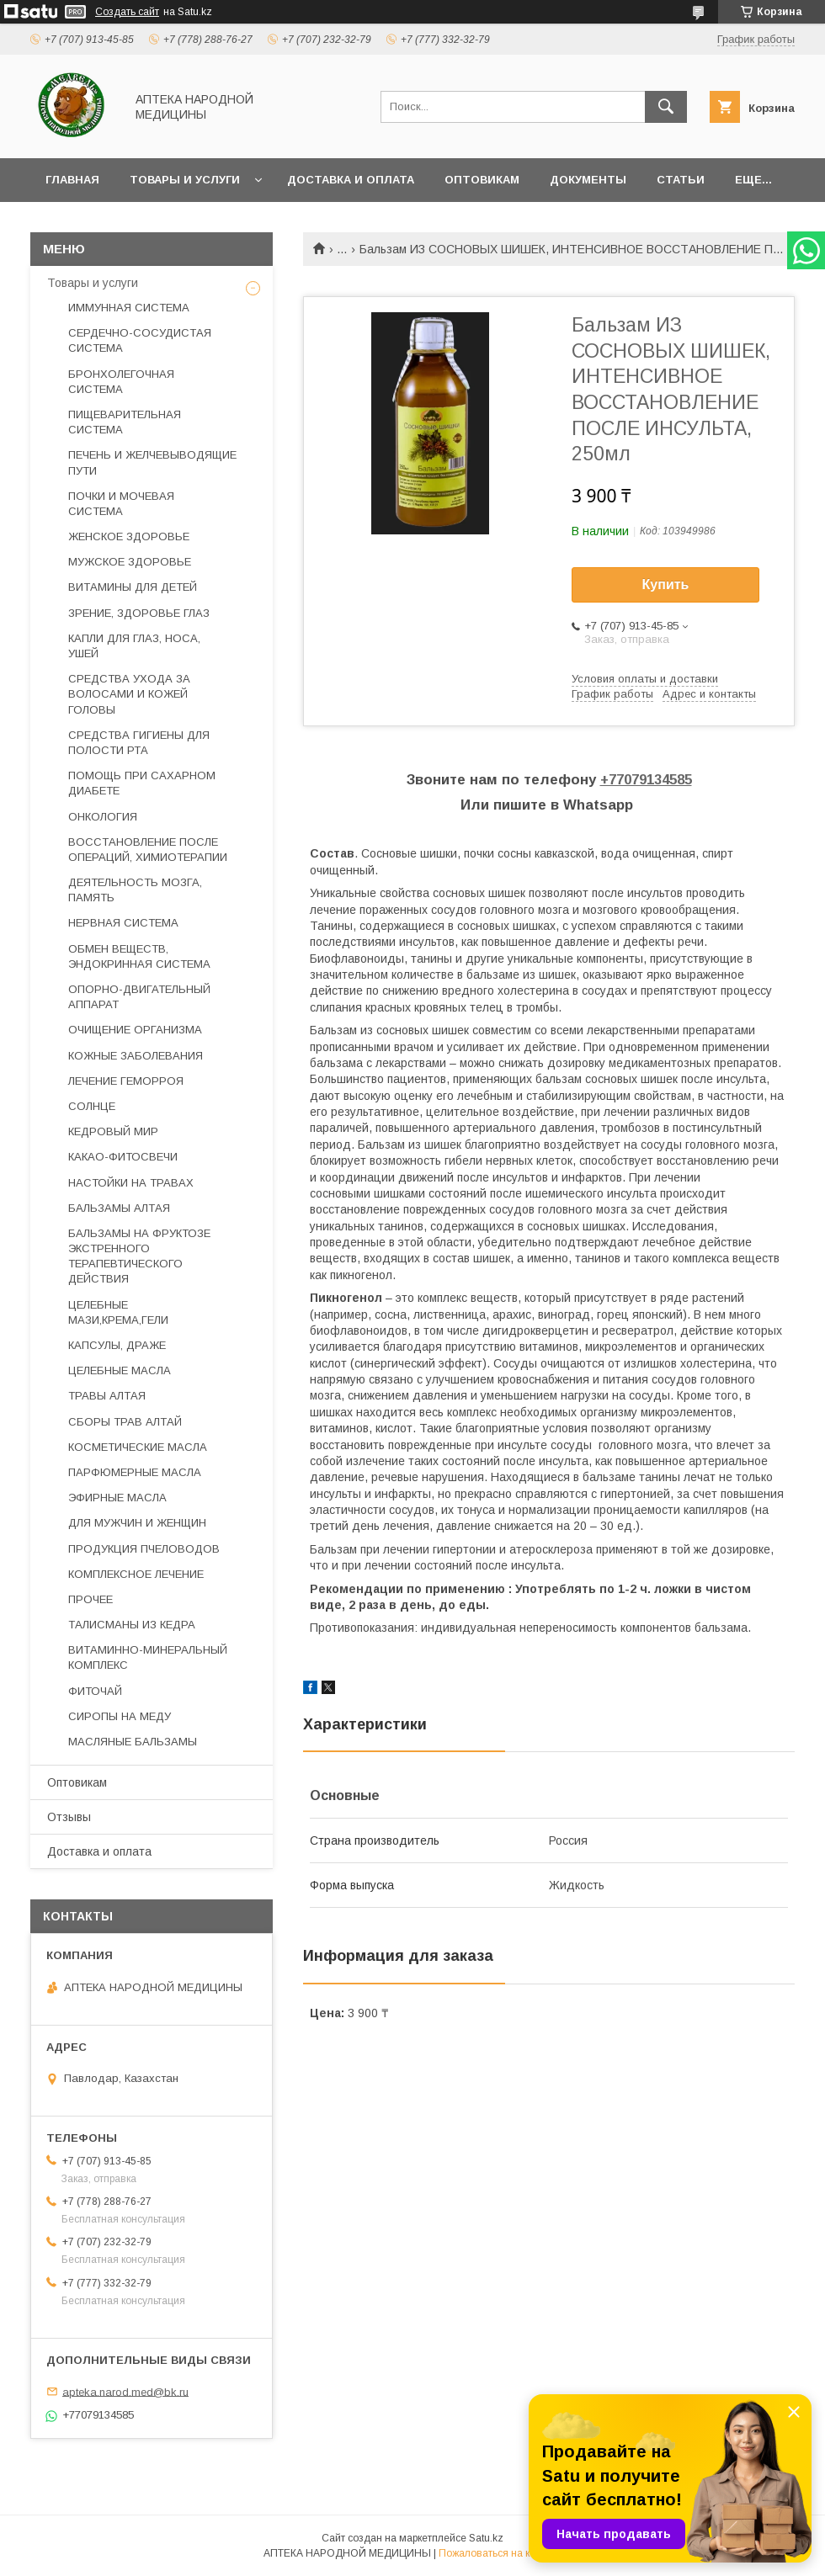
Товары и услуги (185, 179)
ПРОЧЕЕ (90, 1599)
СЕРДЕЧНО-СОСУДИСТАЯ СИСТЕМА (139, 340)
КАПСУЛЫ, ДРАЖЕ (117, 1345)
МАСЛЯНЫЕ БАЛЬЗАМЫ (132, 1741)
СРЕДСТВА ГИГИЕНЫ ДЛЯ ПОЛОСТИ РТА (139, 743)
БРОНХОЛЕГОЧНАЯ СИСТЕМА (121, 382)
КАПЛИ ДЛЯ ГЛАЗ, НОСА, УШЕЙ (134, 646)
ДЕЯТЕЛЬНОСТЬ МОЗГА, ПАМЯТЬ (135, 890)
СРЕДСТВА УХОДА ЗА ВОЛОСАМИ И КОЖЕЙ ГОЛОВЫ (129, 693)
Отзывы (69, 1817)
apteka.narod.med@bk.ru (125, 2391)
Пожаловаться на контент (500, 2553)
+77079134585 (646, 780)
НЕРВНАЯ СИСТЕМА (123, 922)
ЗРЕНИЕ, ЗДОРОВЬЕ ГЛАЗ (139, 613)
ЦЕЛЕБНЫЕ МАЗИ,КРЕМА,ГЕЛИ (118, 1312)
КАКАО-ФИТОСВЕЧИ (123, 1156)
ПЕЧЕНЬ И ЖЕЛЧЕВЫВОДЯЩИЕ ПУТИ (152, 462)
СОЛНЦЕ (91, 1106)
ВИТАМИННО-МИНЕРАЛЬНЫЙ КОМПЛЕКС (147, 1657)
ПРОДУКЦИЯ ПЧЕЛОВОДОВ (144, 1549)
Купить (665, 584)
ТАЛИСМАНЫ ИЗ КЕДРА (131, 1624)
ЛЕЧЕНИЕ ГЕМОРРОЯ (126, 1081)
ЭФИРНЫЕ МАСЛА (117, 1497)
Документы (588, 179)
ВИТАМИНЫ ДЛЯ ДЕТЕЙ (132, 587)
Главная (72, 179)
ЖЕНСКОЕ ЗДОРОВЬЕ (128, 536)
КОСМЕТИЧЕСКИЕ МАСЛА (137, 1447)
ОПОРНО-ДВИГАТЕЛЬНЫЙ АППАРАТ (139, 997)
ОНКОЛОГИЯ (102, 816)
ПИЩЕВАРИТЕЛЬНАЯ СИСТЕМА (124, 422)
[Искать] (666, 107)
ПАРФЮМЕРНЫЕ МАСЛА (134, 1472)
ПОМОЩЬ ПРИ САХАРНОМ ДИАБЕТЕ (142, 783)
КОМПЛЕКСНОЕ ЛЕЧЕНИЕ (136, 1574)
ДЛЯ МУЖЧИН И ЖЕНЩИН (137, 1522)
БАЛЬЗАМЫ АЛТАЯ (119, 1208)
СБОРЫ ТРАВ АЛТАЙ (125, 1421)
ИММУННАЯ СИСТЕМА (128, 307)
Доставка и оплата (350, 179)
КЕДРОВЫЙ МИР (113, 1131)
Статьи (681, 179)
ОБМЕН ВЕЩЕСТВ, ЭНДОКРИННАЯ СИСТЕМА (139, 956)
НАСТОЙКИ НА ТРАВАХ (131, 1182)
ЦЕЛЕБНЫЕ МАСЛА (119, 1370)
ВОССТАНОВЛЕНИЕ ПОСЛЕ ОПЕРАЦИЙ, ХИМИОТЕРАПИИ (147, 849)
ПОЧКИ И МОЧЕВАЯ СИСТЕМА (121, 504)
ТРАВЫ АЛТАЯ (107, 1395)
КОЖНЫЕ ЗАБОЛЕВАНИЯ (135, 1055)
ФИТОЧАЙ (95, 1691)
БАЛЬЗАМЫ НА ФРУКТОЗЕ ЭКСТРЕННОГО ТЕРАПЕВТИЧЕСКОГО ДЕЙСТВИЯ (139, 1256)
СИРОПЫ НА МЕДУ (119, 1716)
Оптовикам (481, 179)
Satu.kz (486, 2538)
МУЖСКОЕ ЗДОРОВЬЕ (129, 561)
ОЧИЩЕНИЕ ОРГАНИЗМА (135, 1029)
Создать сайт (127, 12)
